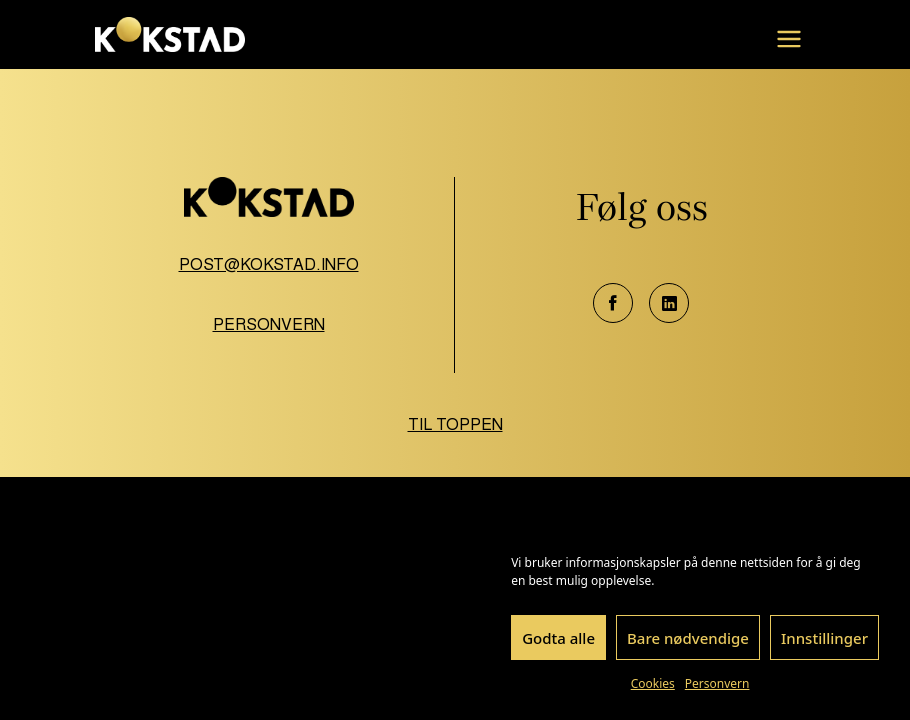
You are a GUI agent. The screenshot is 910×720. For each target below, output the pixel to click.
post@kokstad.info (269, 264)
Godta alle (558, 638)
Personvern (717, 683)
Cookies (653, 683)
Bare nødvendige (688, 638)
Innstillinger (824, 638)
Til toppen (455, 424)
